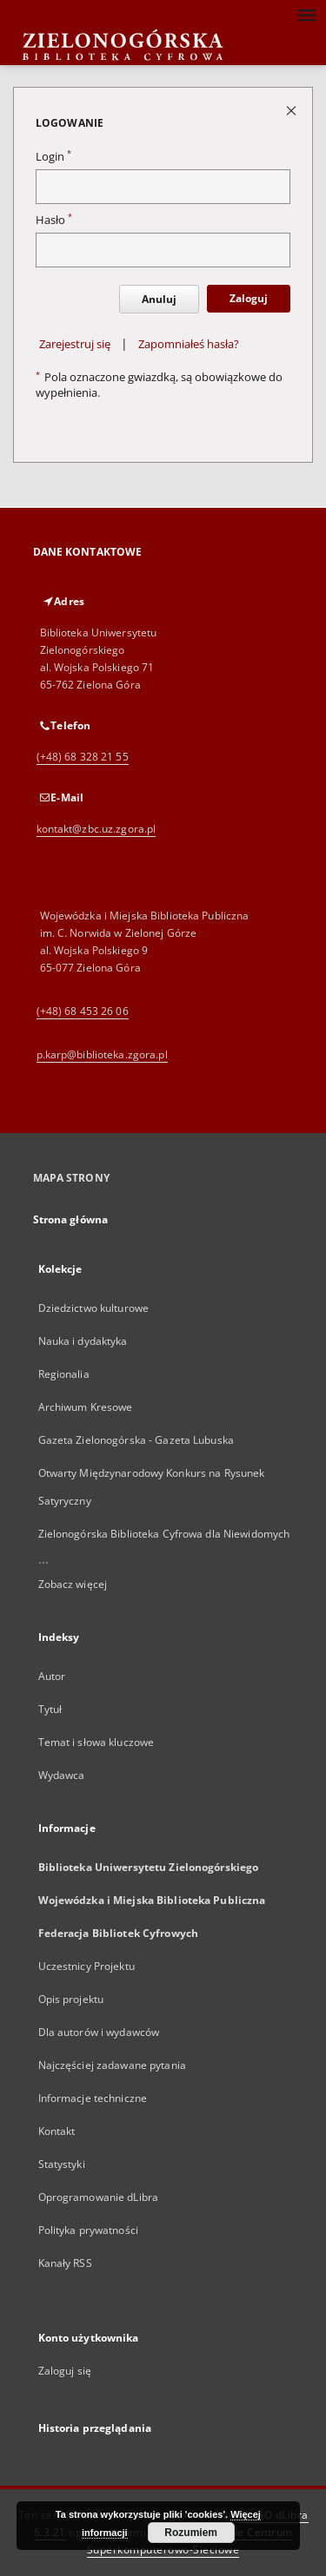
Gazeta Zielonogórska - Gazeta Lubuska (136, 1440)
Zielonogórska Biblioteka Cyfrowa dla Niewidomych (164, 1533)
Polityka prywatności (88, 2230)
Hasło (54, 220)
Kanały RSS (65, 2263)
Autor (52, 1676)
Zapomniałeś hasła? (188, 344)
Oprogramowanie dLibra (98, 2197)
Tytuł (50, 1709)
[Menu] (306, 14)
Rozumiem (190, 2533)
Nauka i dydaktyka (83, 1341)
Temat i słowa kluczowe (96, 1742)
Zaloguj (249, 298)
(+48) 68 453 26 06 (83, 1011)
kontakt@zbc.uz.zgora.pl (96, 828)
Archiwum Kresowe (85, 1407)
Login (53, 156)
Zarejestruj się (74, 344)
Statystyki (61, 2164)
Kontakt (57, 2131)
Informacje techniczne (93, 2098)
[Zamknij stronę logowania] (292, 109)
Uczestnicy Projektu (86, 1966)
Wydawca (61, 1775)
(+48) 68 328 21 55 (83, 756)
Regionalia (64, 1374)
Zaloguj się (65, 2370)
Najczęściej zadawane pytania (112, 2065)
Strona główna (71, 1219)
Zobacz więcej (73, 1584)
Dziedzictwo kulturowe (94, 1308)
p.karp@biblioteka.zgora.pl (102, 1054)
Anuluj (159, 299)
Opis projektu (71, 1999)
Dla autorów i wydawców (99, 2032)
